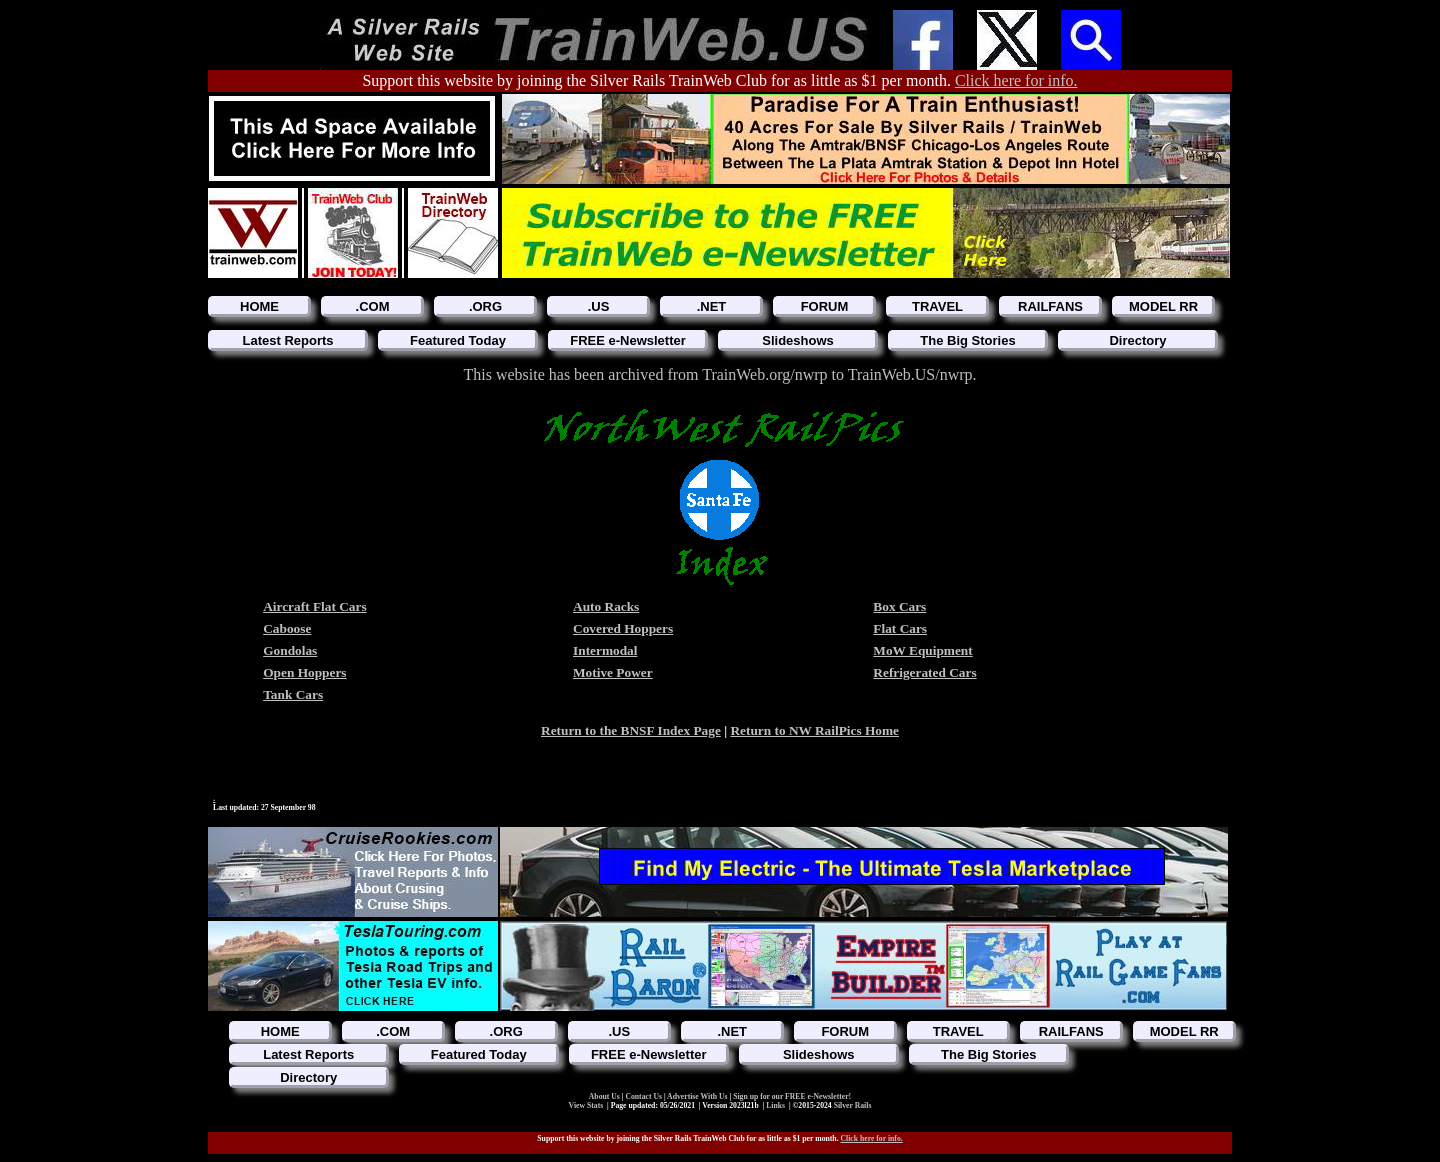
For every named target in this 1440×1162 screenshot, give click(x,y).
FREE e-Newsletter (628, 340)
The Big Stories (967, 340)
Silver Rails (853, 1105)
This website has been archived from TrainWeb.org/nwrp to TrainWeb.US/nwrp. (719, 374)
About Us (605, 1096)
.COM (373, 306)
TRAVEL (937, 306)
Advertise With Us (698, 1096)
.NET (712, 306)
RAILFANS (1050, 306)
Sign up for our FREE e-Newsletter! (792, 1096)
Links (775, 1105)
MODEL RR (1163, 306)
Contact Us (644, 1096)
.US (599, 306)
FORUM (825, 306)
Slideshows (798, 340)
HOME (259, 306)
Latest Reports (287, 340)
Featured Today (458, 340)
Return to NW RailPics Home (814, 730)
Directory (1137, 340)
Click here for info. (1016, 80)
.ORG (485, 306)
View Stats (586, 1105)
